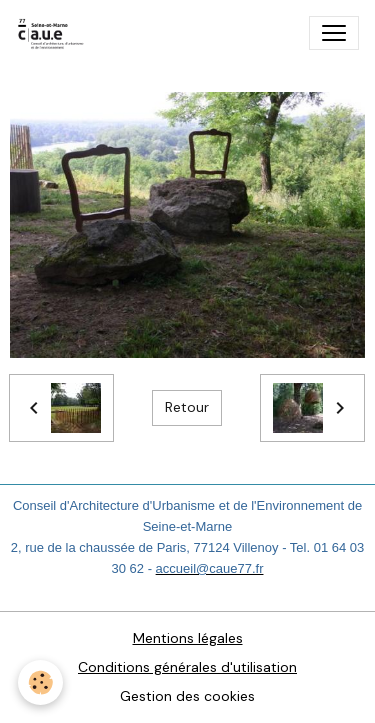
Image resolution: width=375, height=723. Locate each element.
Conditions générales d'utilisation (187, 667)
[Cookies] (40, 682)
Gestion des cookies (187, 696)
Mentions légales (188, 638)
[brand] (55, 33)
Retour (187, 407)
